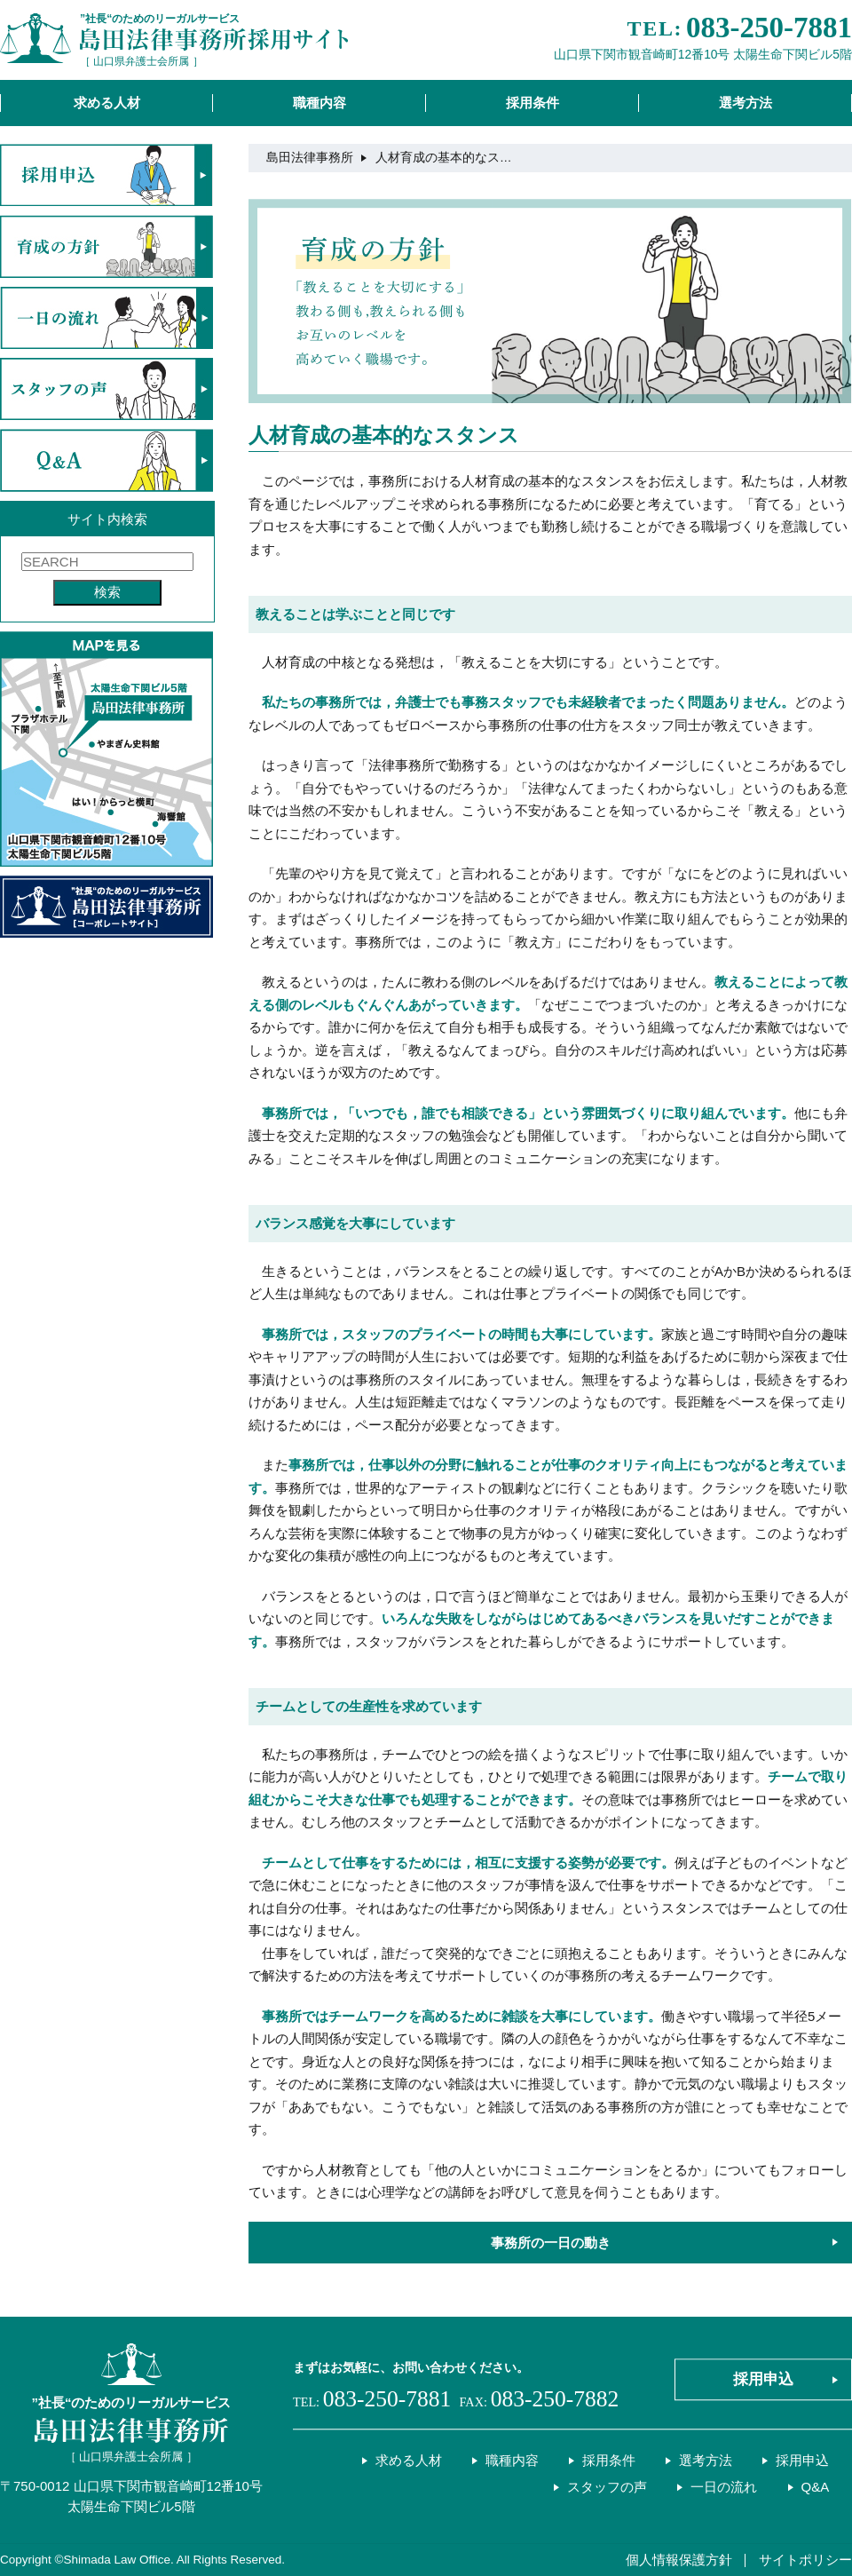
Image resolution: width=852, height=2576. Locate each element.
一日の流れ (723, 2486)
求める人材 (107, 102)
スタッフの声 (607, 2486)
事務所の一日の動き (551, 2242)
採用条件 (532, 102)
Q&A (815, 2486)
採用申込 (763, 2380)
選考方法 (745, 102)
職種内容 (319, 102)
